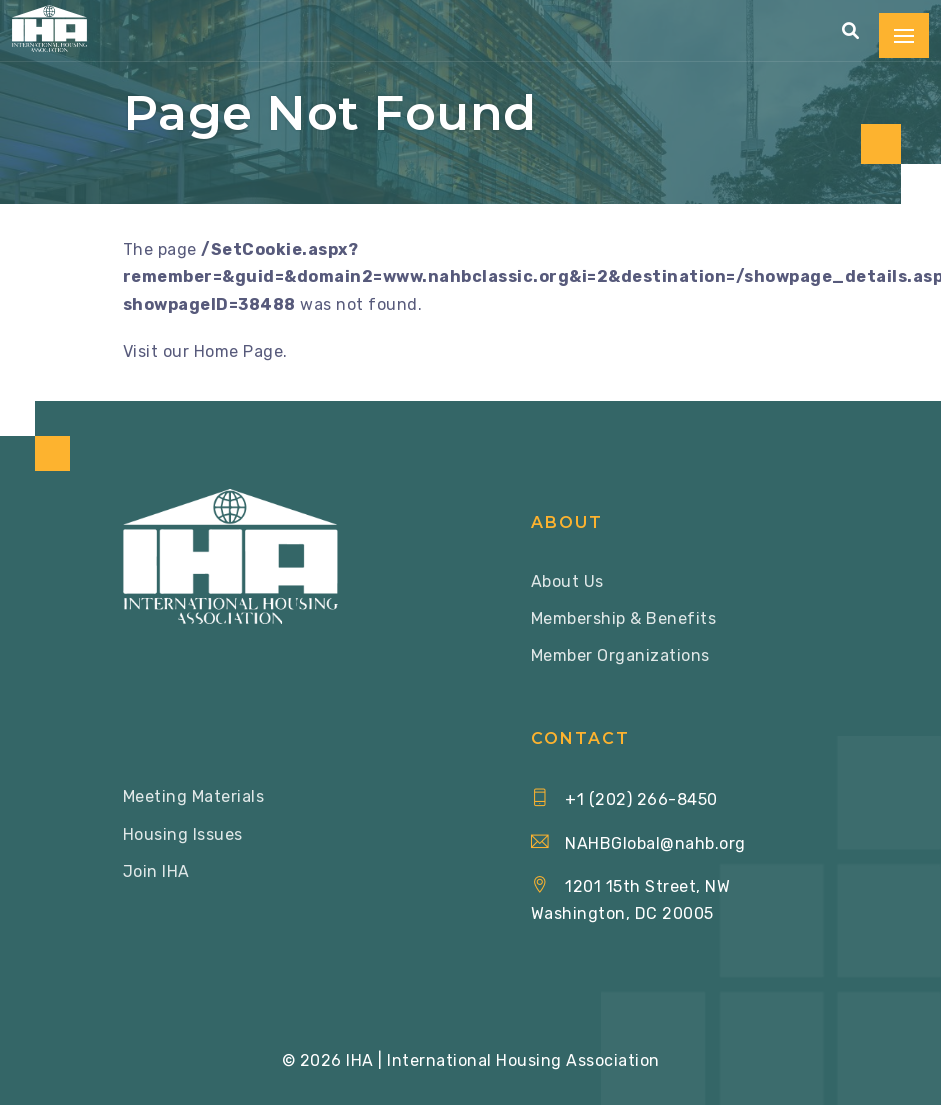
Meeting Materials (194, 796)
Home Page (239, 351)
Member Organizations (620, 655)
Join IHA (156, 871)
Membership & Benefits (624, 618)
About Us (567, 581)
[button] (851, 31)
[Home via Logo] (49, 28)
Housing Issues (183, 834)
